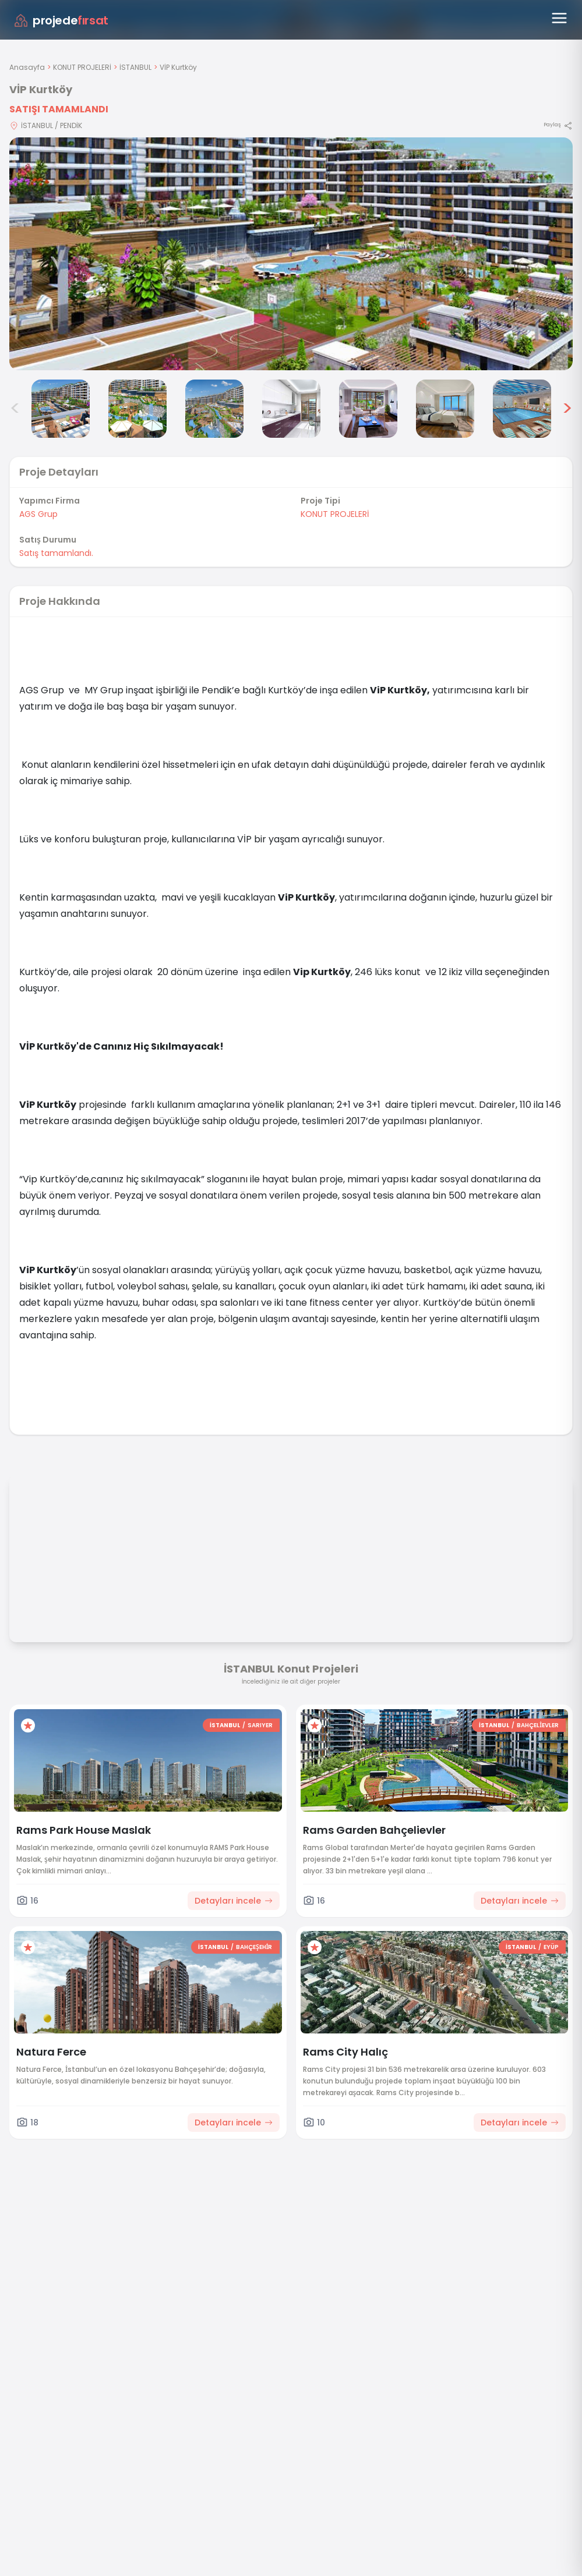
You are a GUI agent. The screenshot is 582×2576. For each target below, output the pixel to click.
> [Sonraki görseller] (567, 408)
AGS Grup (38, 514)
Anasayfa (27, 67)
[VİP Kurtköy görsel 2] (60, 409)
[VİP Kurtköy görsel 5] (291, 409)
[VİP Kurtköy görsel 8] (522, 409)
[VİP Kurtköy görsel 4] (214, 409)
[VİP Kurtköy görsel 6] (368, 409)
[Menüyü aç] (559, 18)
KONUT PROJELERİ (82, 67)
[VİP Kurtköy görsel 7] (445, 409)
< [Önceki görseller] (15, 408)
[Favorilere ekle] (28, 1725)
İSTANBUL (135, 67)
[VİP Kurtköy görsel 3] (137, 409)
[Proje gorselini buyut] (291, 253)
